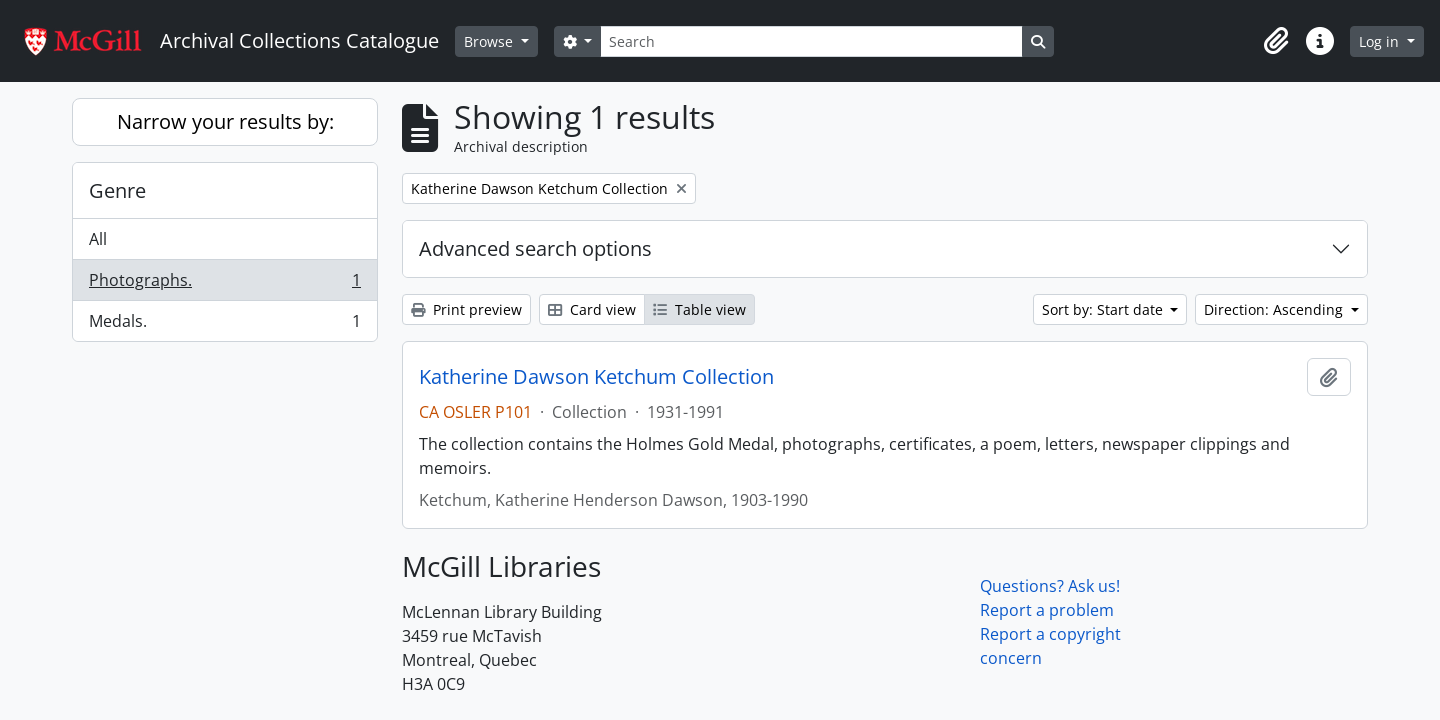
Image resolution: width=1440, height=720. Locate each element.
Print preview (466, 309)
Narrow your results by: (225, 121)
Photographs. (224, 284)
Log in (1381, 41)
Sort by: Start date (1104, 309)
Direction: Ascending (1275, 309)
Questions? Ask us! (1050, 586)
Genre (117, 190)
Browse (490, 41)
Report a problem (1047, 610)
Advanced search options (535, 248)
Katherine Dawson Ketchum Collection (596, 377)
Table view (699, 309)
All (98, 239)
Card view (592, 309)
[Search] (811, 41)
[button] (1276, 41)
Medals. (224, 325)
